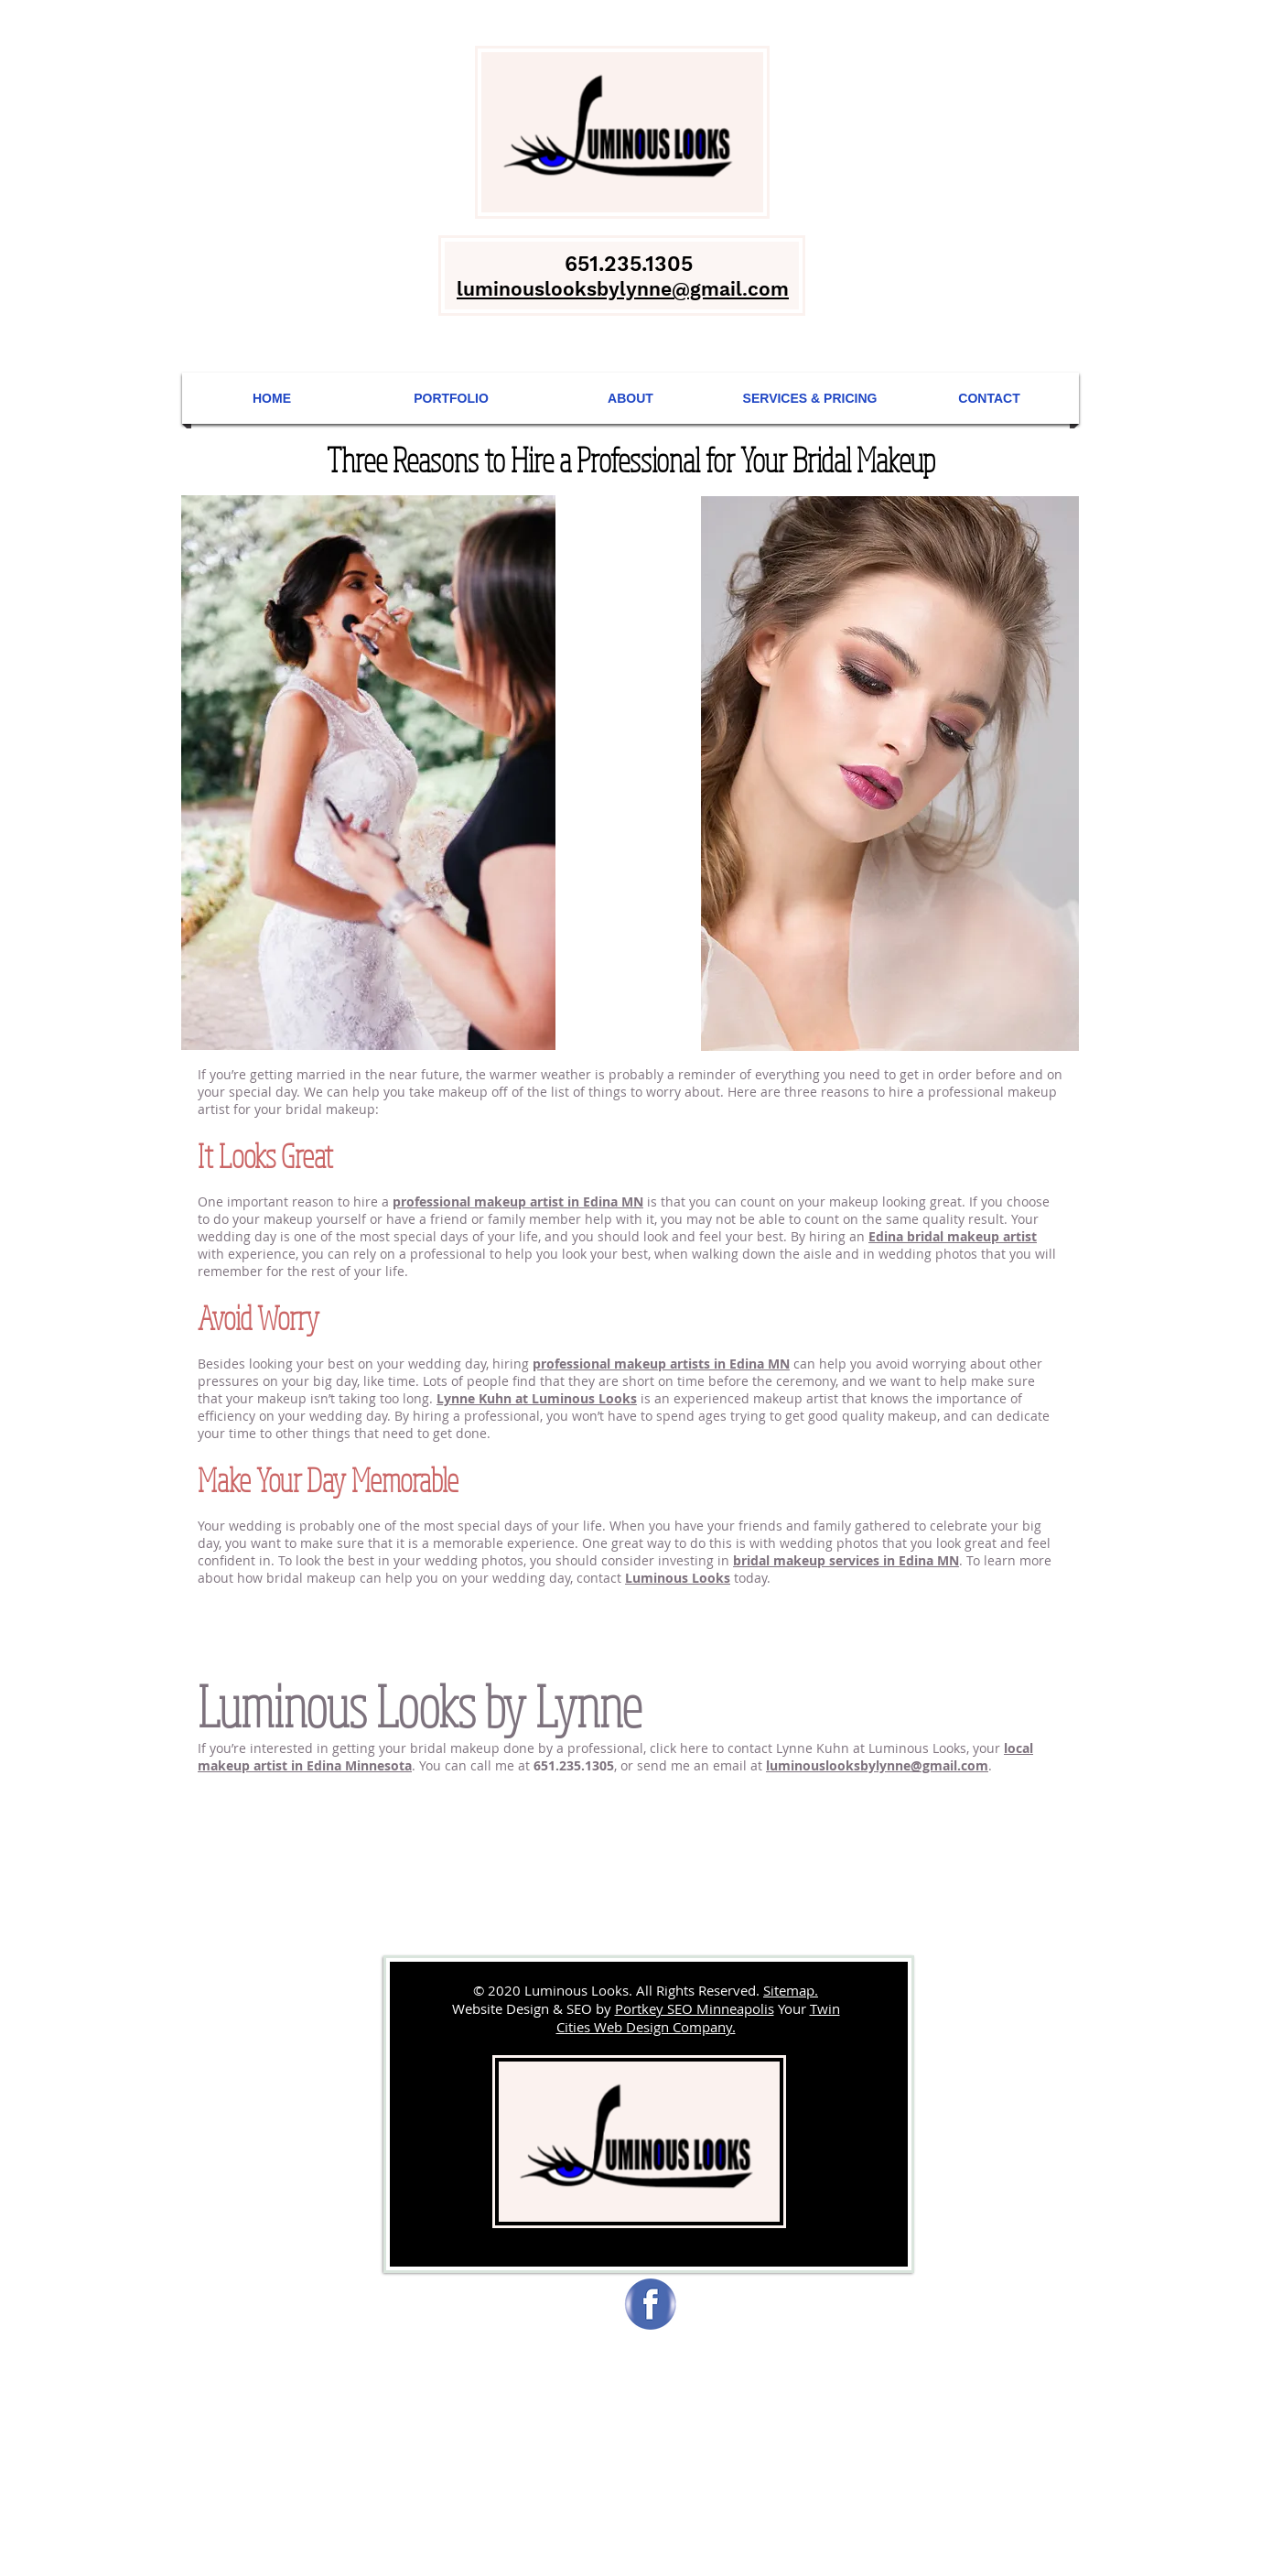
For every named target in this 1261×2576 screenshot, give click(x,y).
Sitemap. (790, 1990)
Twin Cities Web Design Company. (698, 2017)
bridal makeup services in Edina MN (846, 1560)
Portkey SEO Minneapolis (694, 2008)
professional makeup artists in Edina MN (661, 1363)
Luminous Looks (677, 1577)
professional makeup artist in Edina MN (518, 1201)
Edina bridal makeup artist (952, 1236)
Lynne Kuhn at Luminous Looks (536, 1398)
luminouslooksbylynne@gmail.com (877, 1765)
